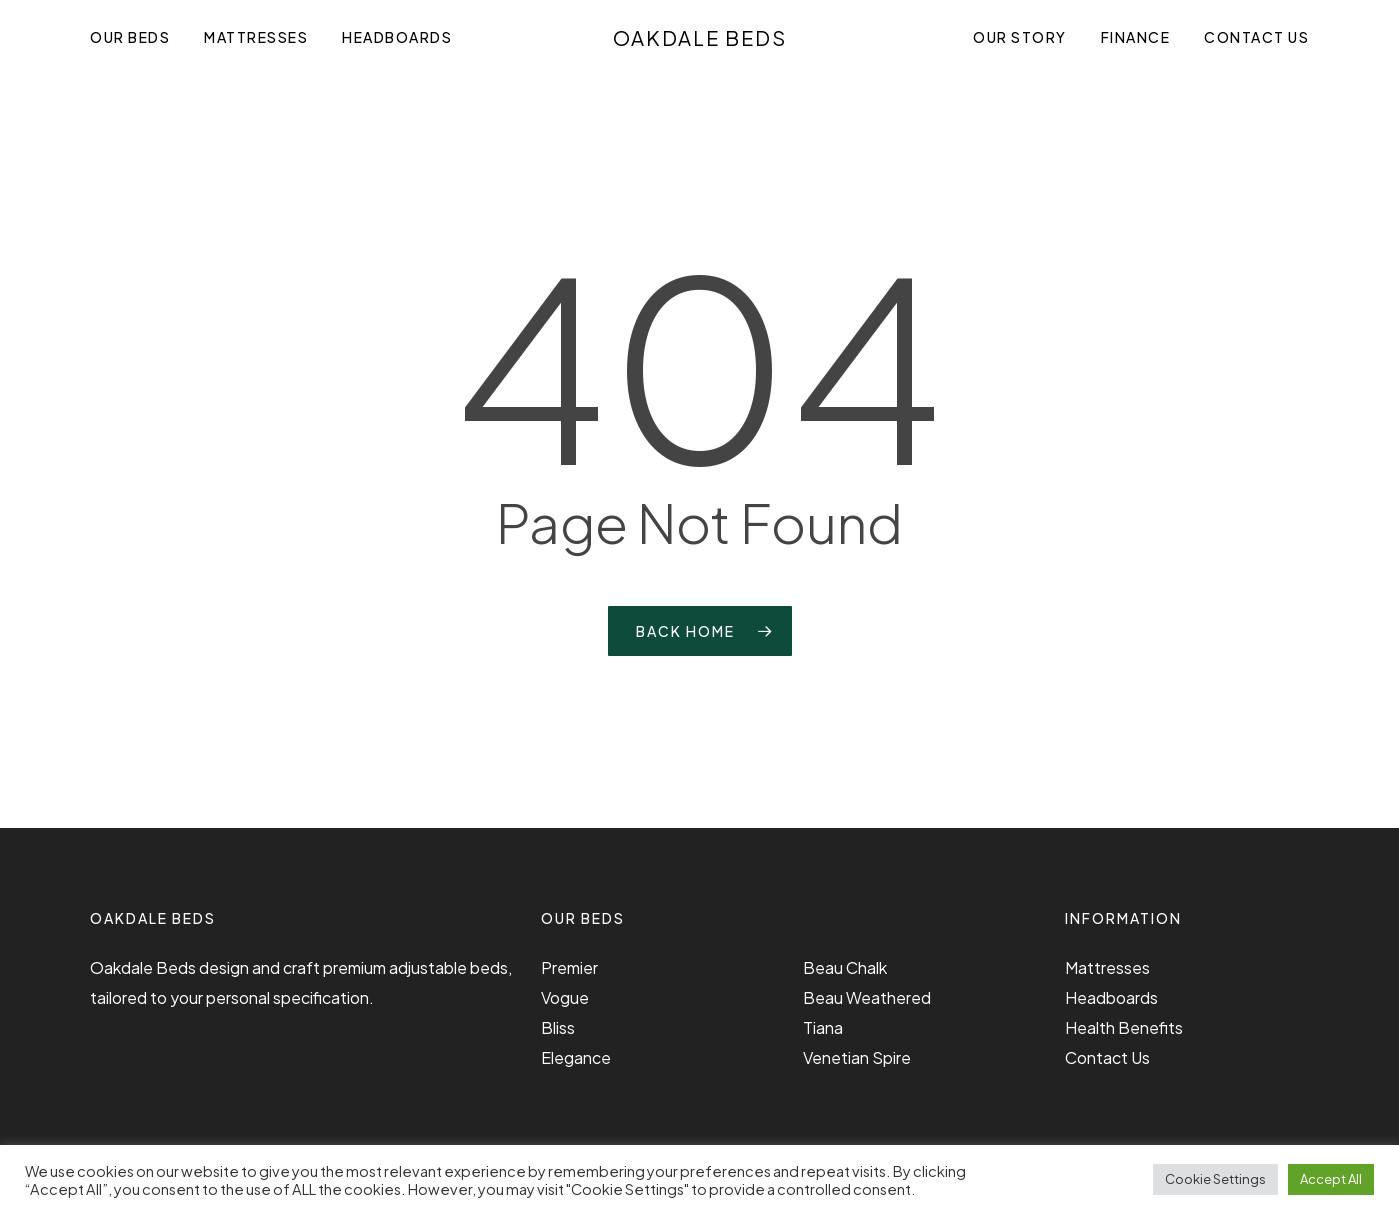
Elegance (576, 1057)
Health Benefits (1124, 1027)
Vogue (565, 997)
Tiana (823, 1027)
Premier (569, 967)
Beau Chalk (845, 967)
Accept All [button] (1331, 1179)
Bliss (558, 1027)
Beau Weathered (867, 997)
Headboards (1111, 997)
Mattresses (1107, 967)
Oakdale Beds (700, 38)
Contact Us (1107, 1057)
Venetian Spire (857, 1057)
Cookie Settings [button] (1215, 1179)
